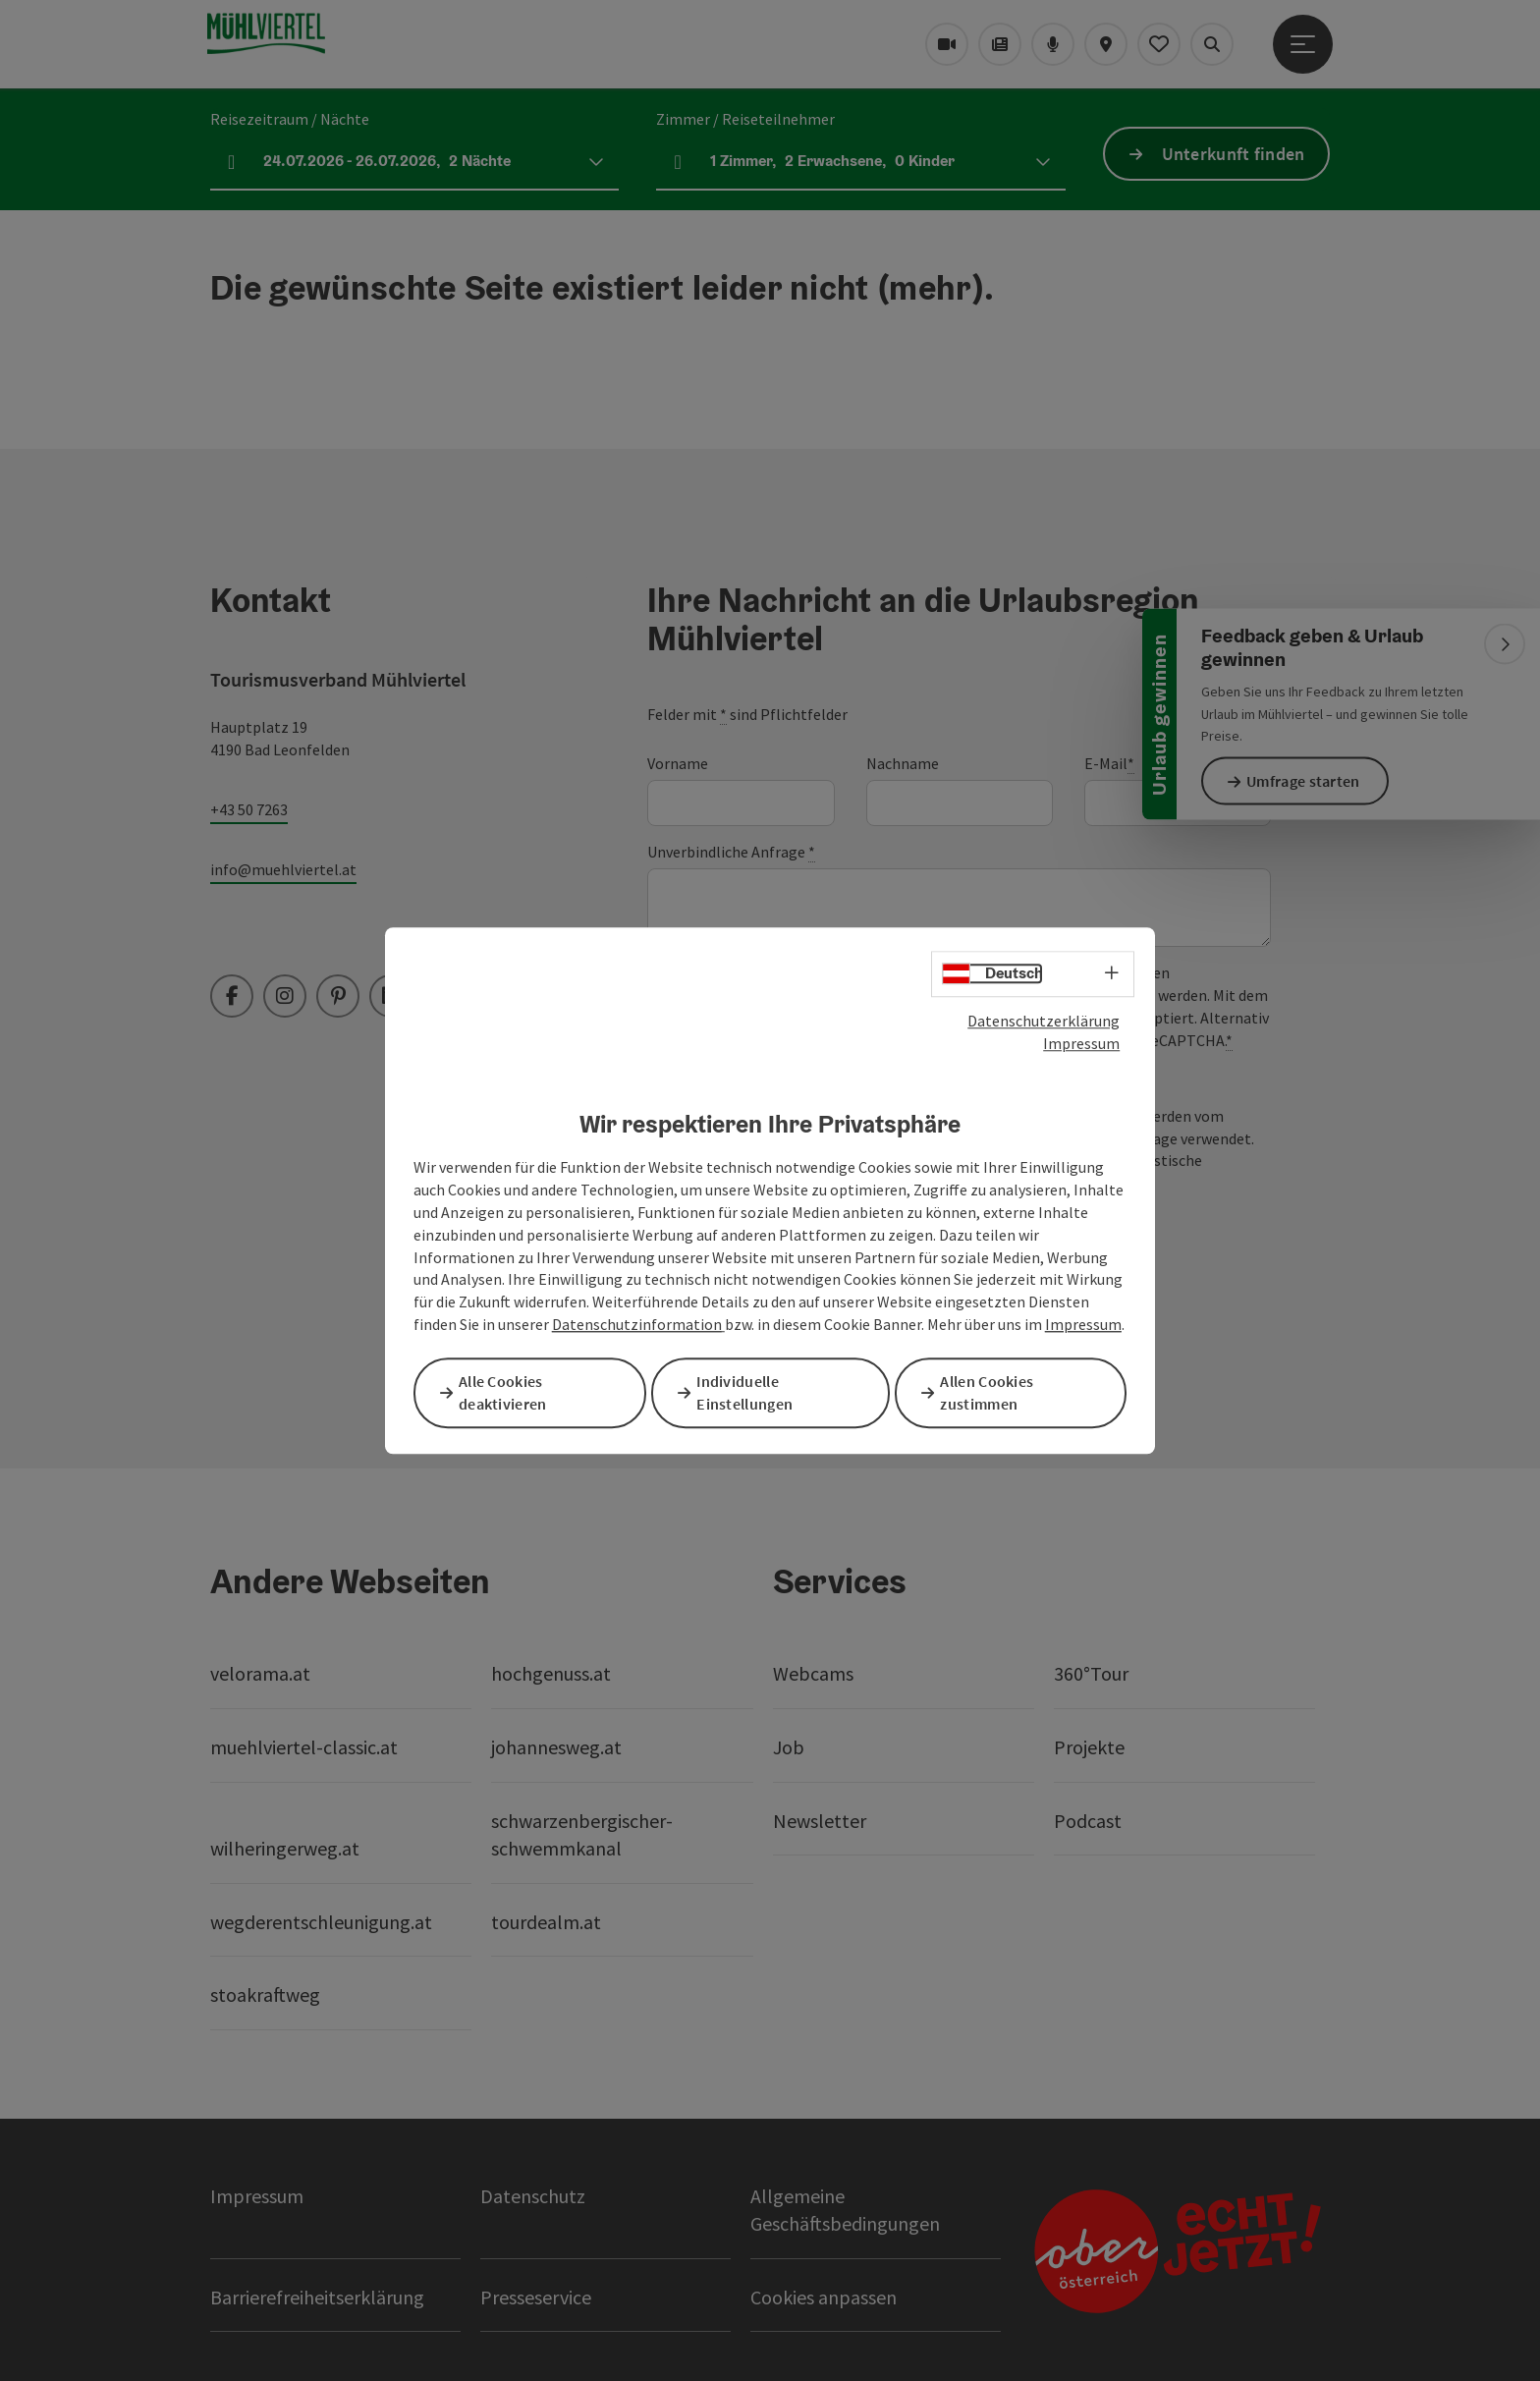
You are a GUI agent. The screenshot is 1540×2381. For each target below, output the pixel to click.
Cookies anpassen (823, 2297)
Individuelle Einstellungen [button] (751, 1392)
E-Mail (1109, 763)
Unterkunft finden (1233, 153)
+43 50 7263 (249, 809)
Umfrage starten (1310, 781)
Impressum (1081, 1045)
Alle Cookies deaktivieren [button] (510, 1392)
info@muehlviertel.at (283, 869)
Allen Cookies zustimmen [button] (994, 1392)
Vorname (677, 763)
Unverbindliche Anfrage (731, 852)
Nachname (902, 763)
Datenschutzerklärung (1043, 1022)
